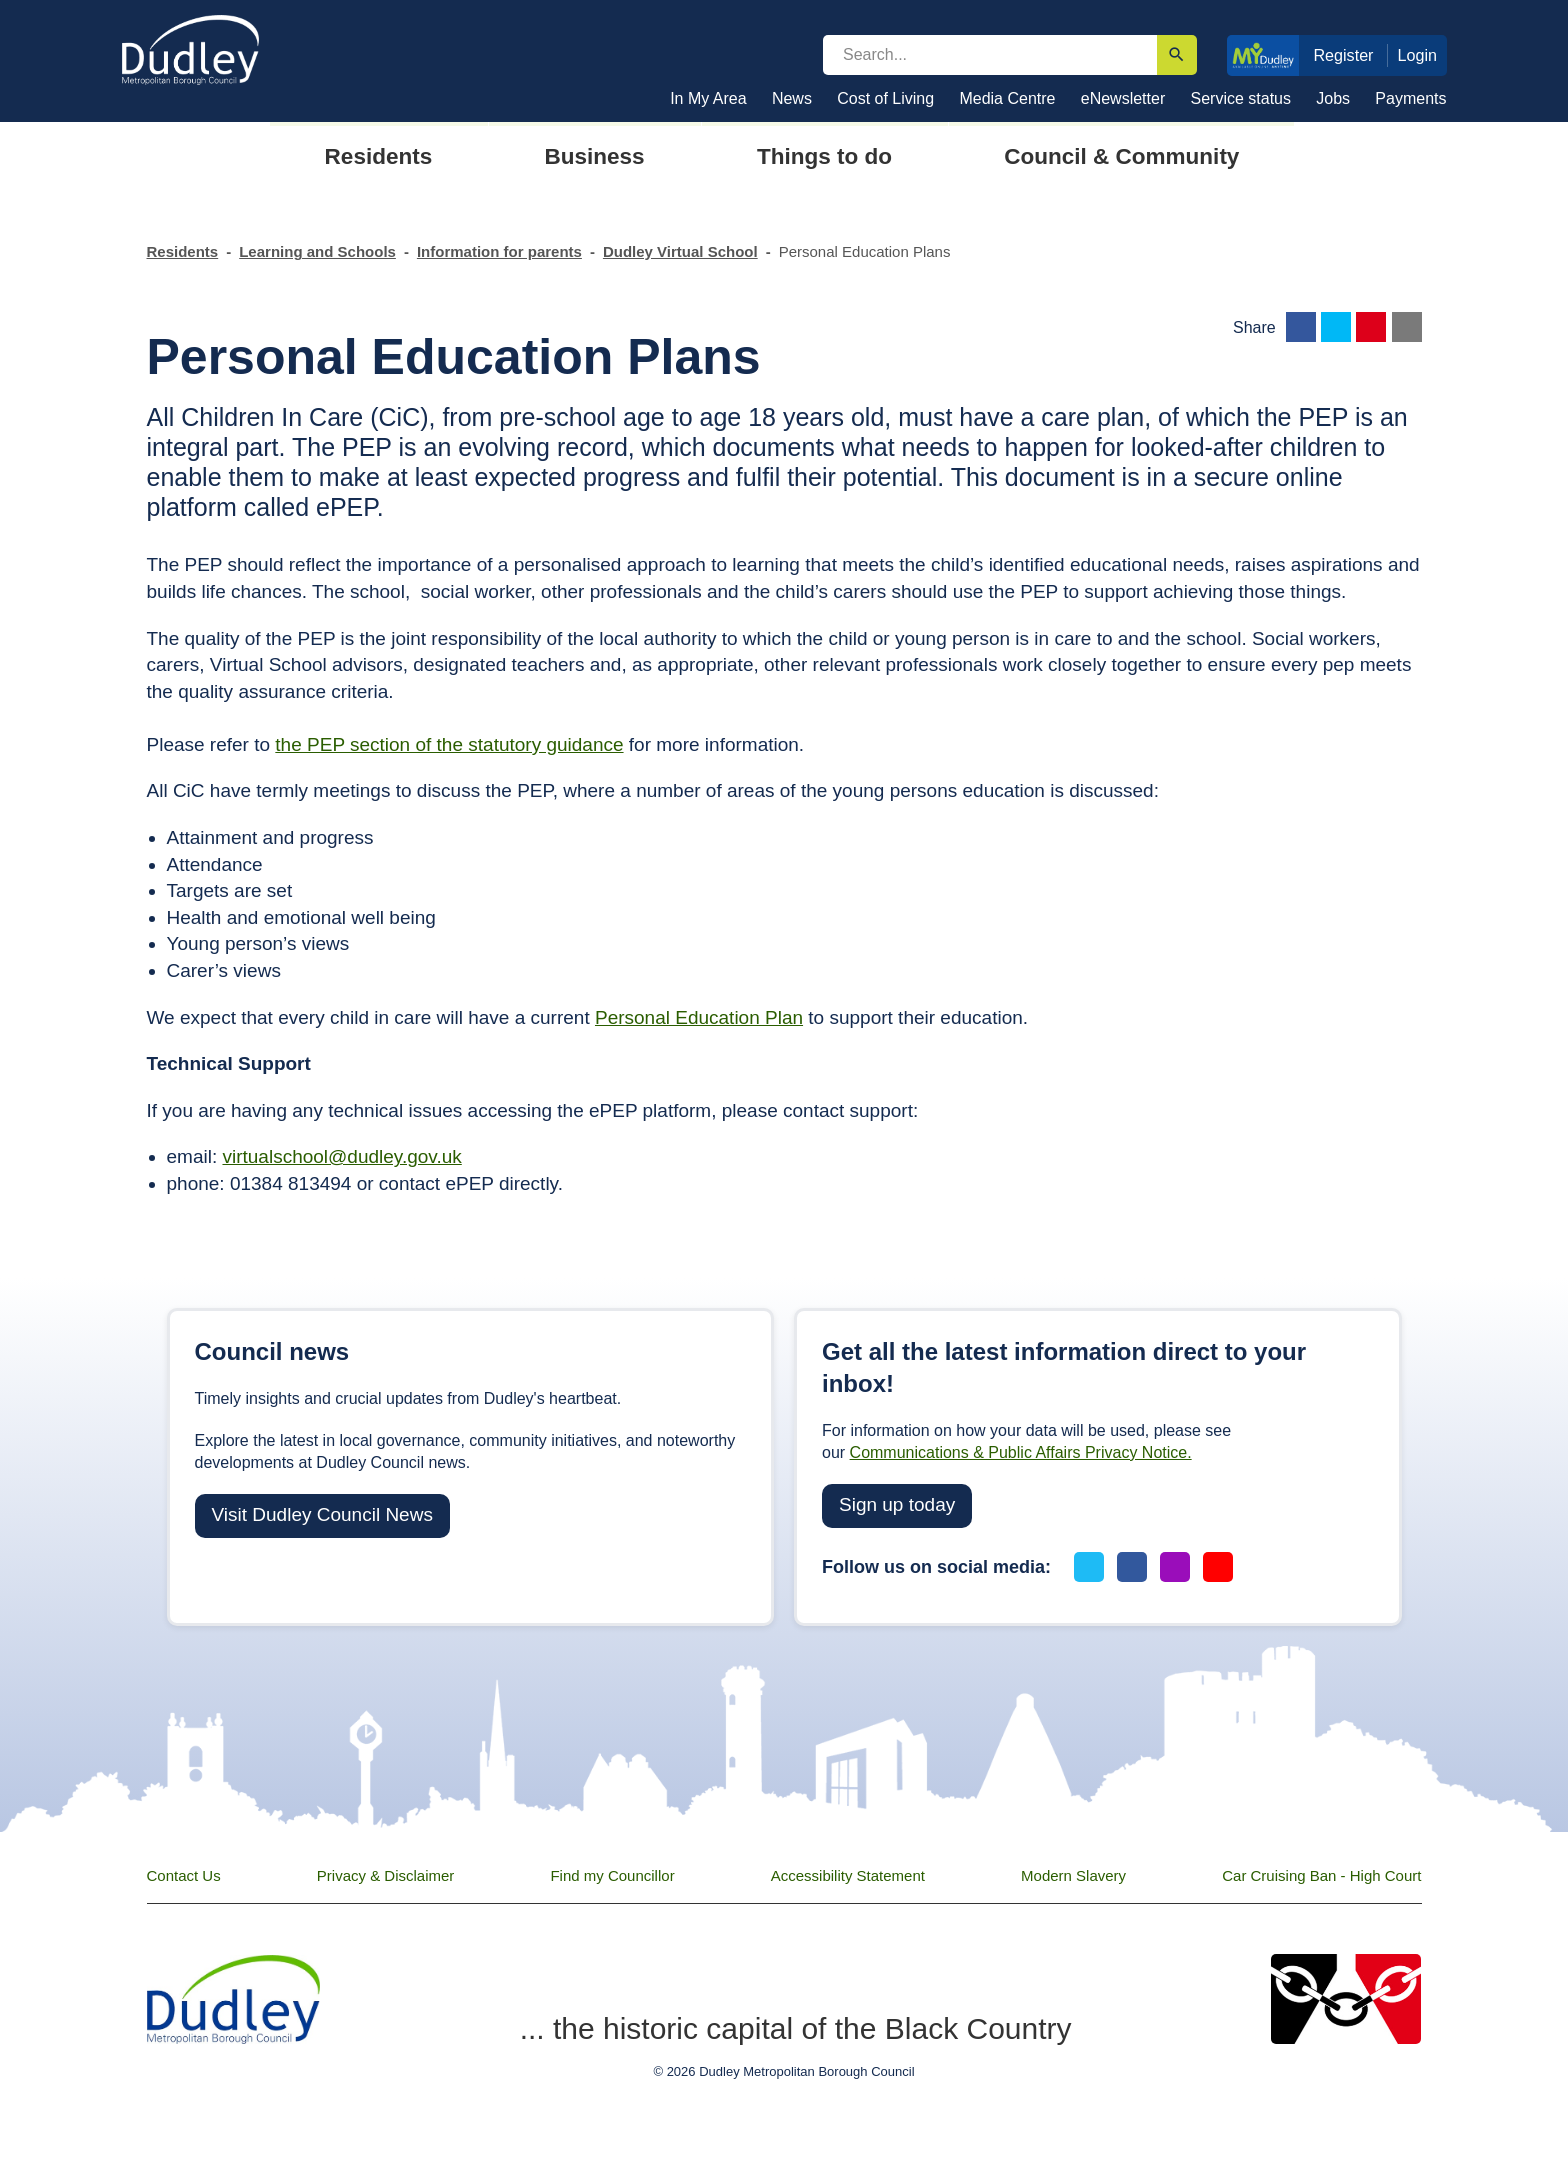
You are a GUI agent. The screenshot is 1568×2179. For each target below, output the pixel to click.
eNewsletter (1123, 98)
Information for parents (499, 251)
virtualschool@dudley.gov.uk (341, 1156)
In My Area (708, 98)
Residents (183, 251)
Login (1418, 55)
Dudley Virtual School (680, 251)
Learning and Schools (317, 251)
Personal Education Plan (699, 1017)
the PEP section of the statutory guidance (449, 744)
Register (1343, 55)
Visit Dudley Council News (322, 1514)
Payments (1410, 98)
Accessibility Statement (848, 1875)
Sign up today (897, 1504)
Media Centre (1007, 98)
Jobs (1333, 98)
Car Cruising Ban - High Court (1321, 1875)
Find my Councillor (612, 1875)
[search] (990, 55)
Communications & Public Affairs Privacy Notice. (1021, 1452)
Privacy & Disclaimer (386, 1875)
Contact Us (184, 1875)
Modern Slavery (1073, 1875)
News (792, 98)
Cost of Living (885, 98)
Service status (1241, 98)
